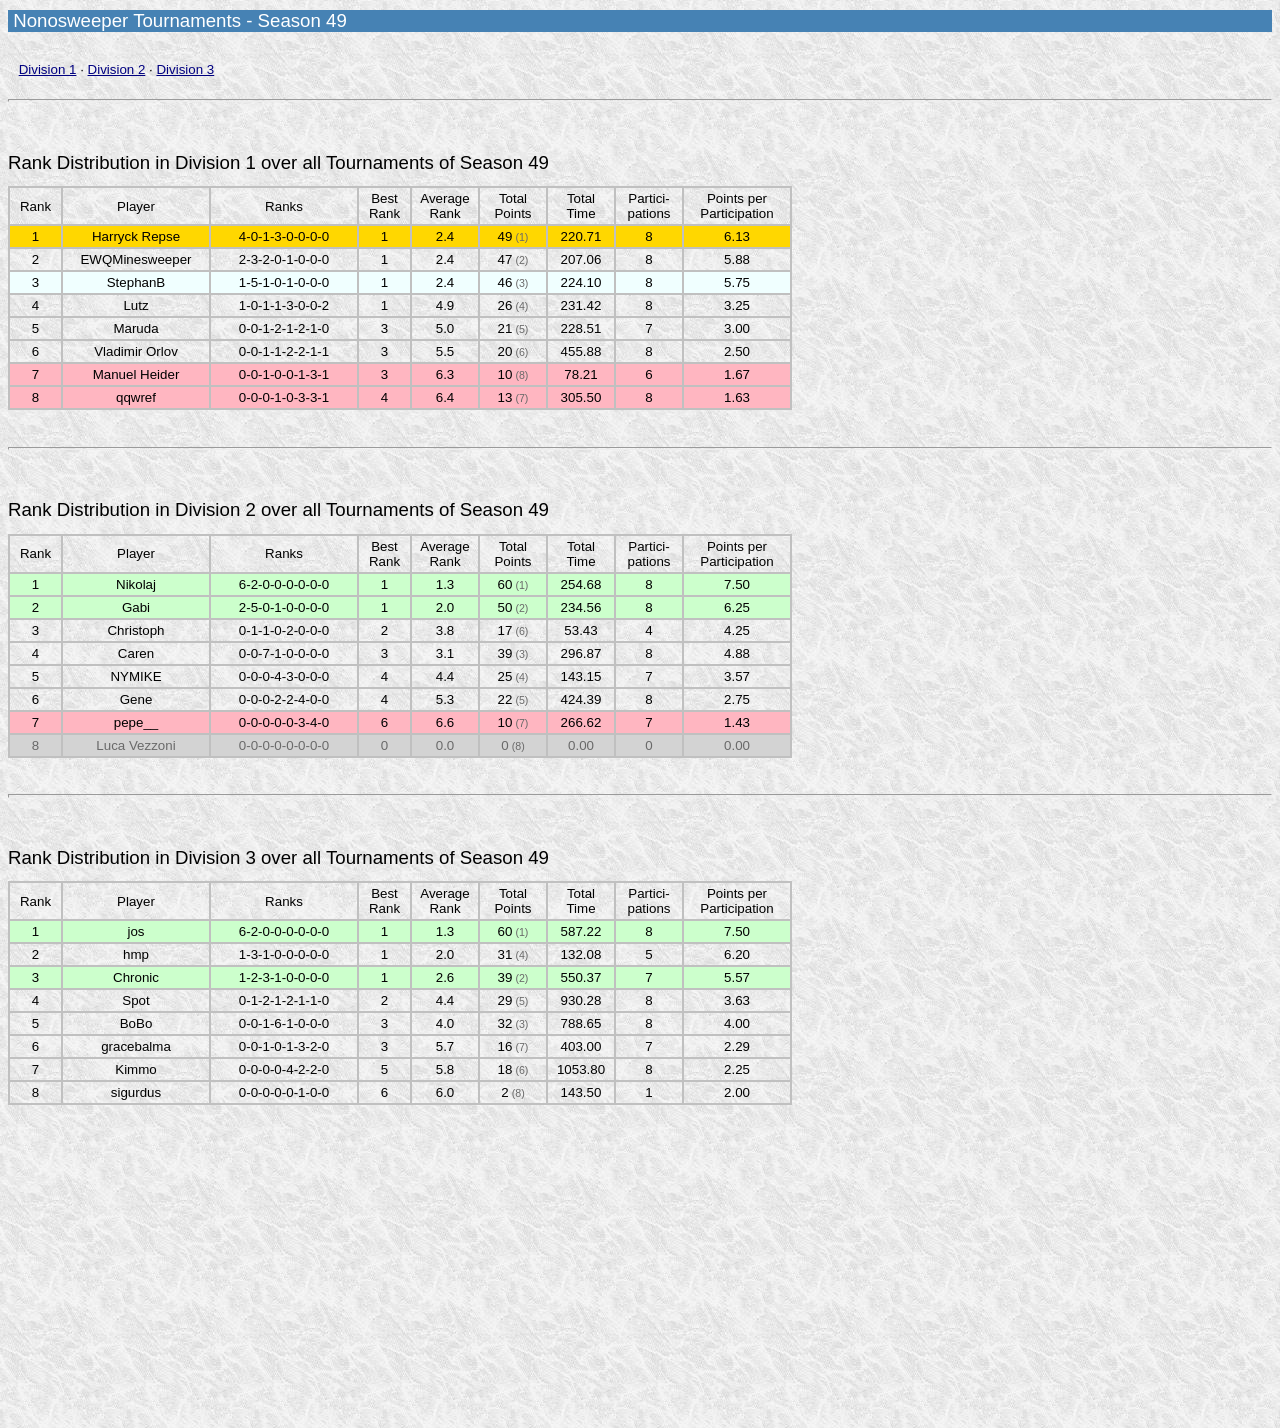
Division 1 (48, 69)
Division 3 (185, 69)
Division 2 (117, 69)
